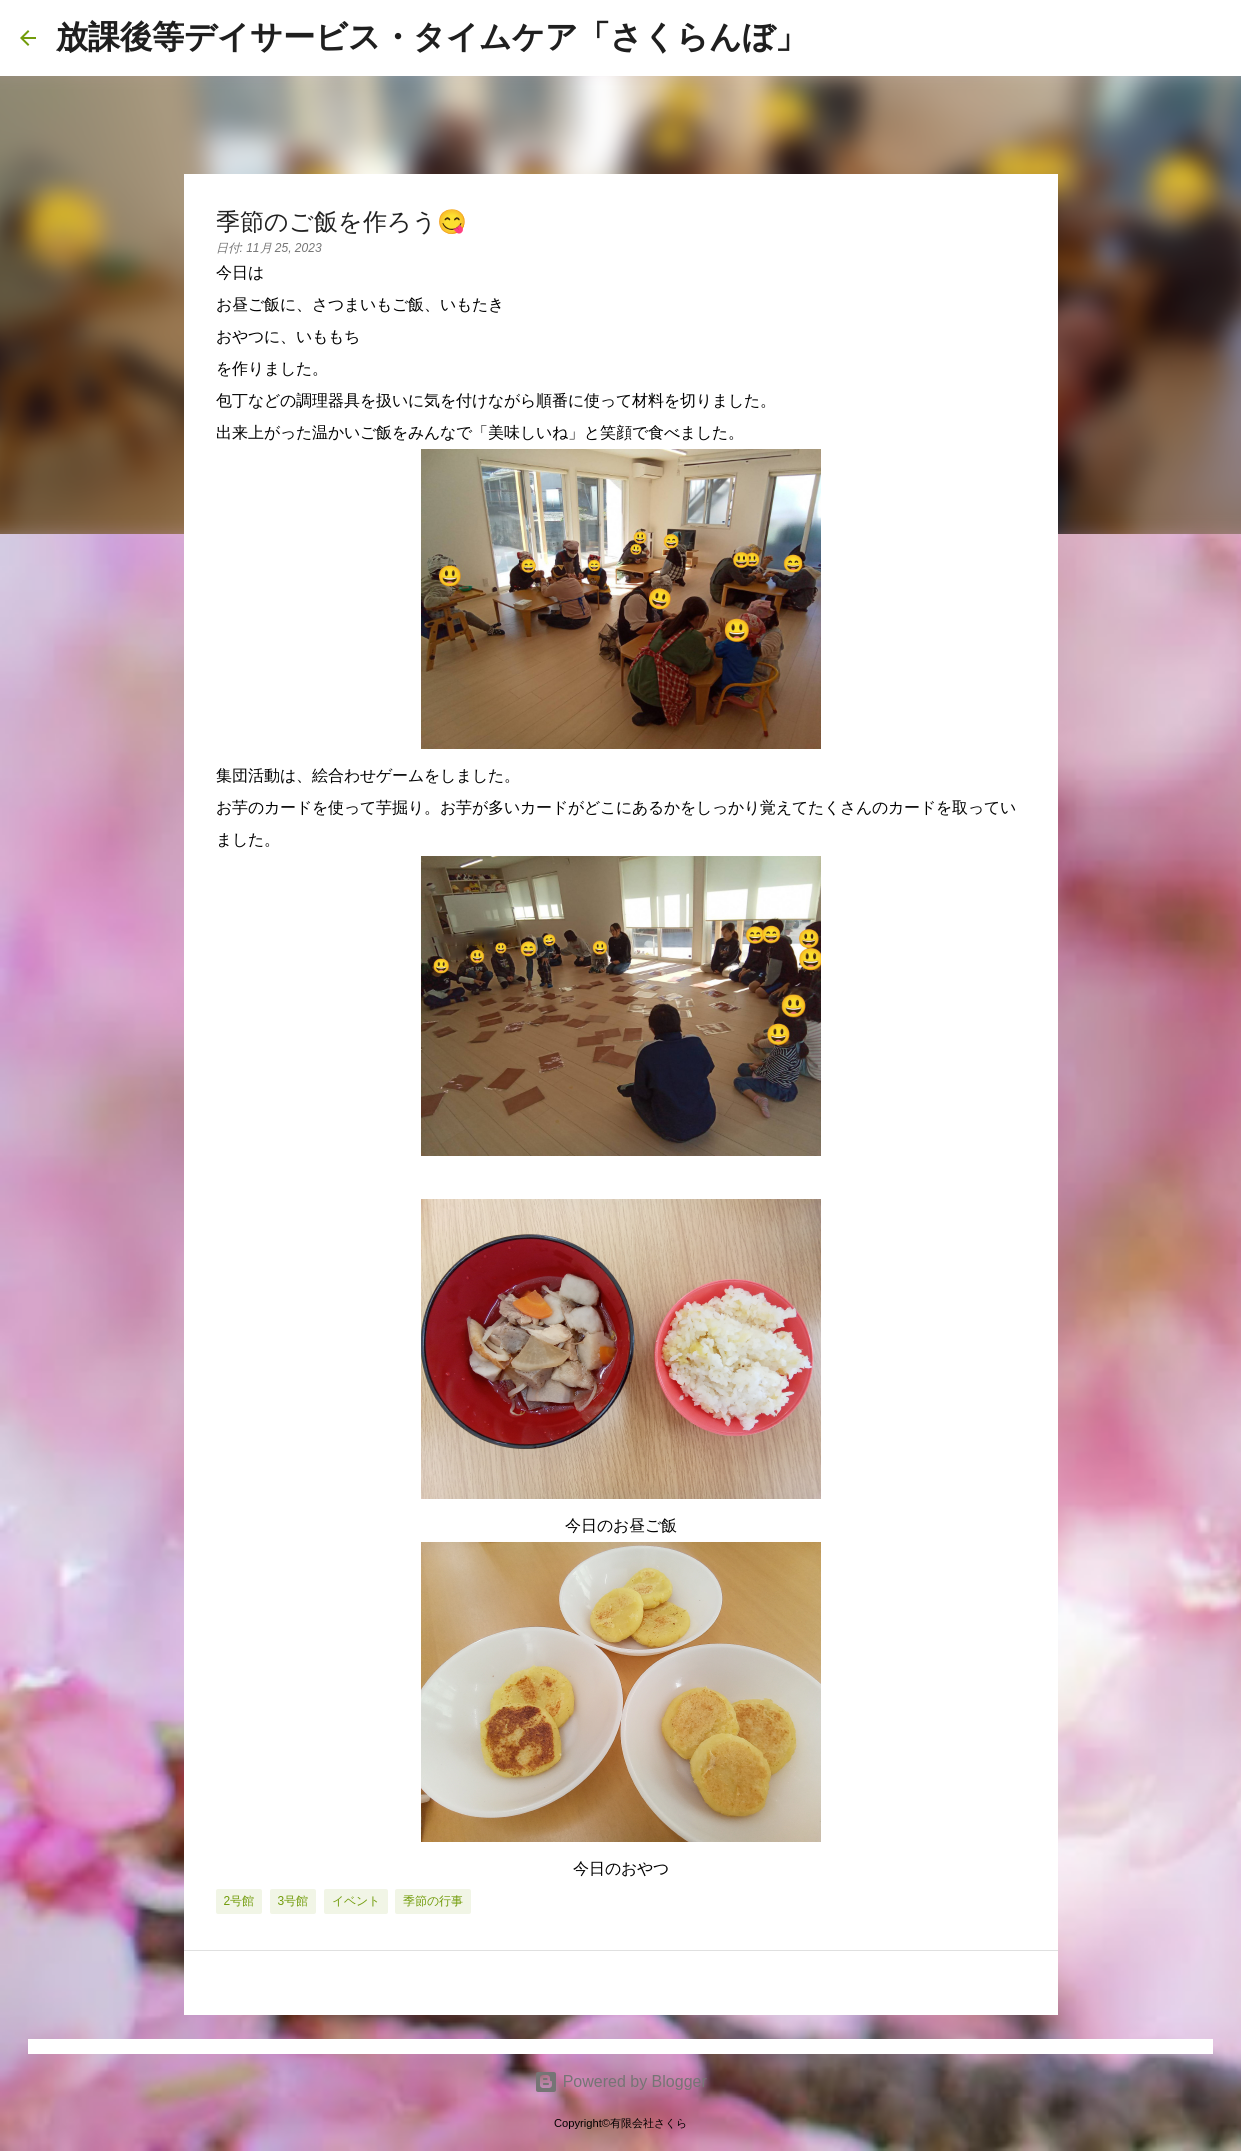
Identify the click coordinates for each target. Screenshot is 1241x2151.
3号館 (293, 1901)
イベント (356, 1901)
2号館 (239, 1901)
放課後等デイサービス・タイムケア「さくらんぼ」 (431, 37)
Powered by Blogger (620, 2081)
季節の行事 (433, 1901)
